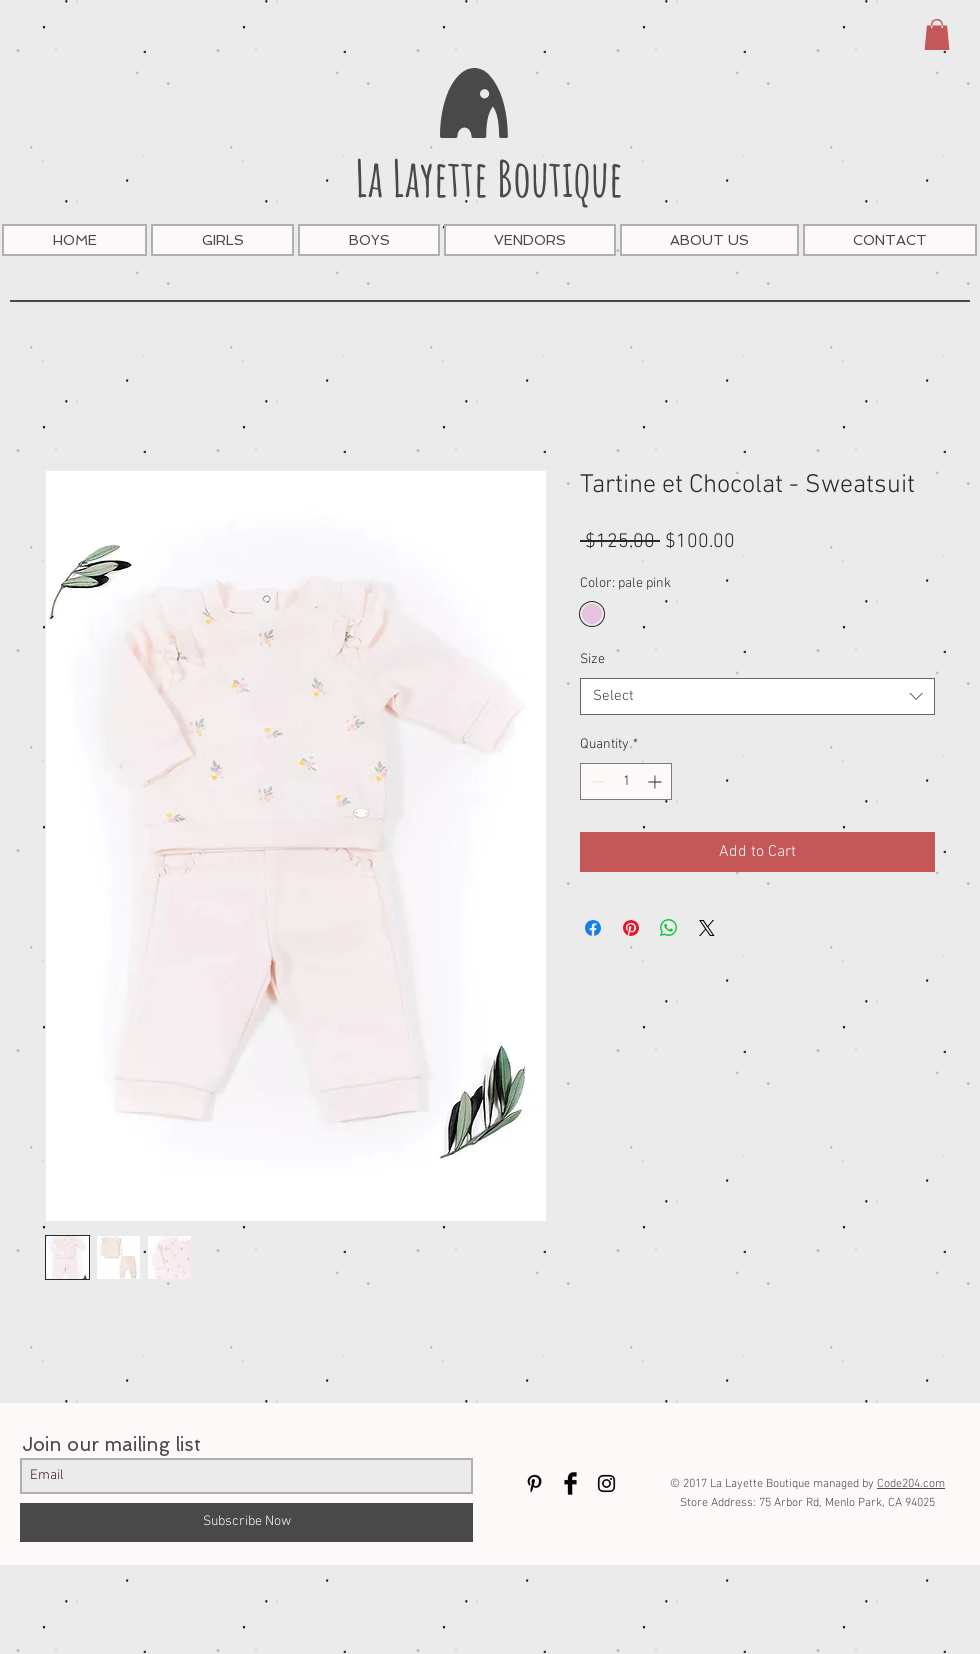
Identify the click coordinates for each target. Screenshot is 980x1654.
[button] (937, 34)
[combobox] (757, 697)
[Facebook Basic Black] (570, 1483)
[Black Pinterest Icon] (534, 1483)
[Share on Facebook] (593, 928)
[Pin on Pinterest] (631, 928)
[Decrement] (595, 781)
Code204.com (911, 1484)
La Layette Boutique (489, 177)
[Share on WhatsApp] (669, 928)
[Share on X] (707, 928)
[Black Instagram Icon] (606, 1483)
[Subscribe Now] (246, 1522)
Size (592, 659)
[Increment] (656, 781)
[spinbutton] (626, 781)
